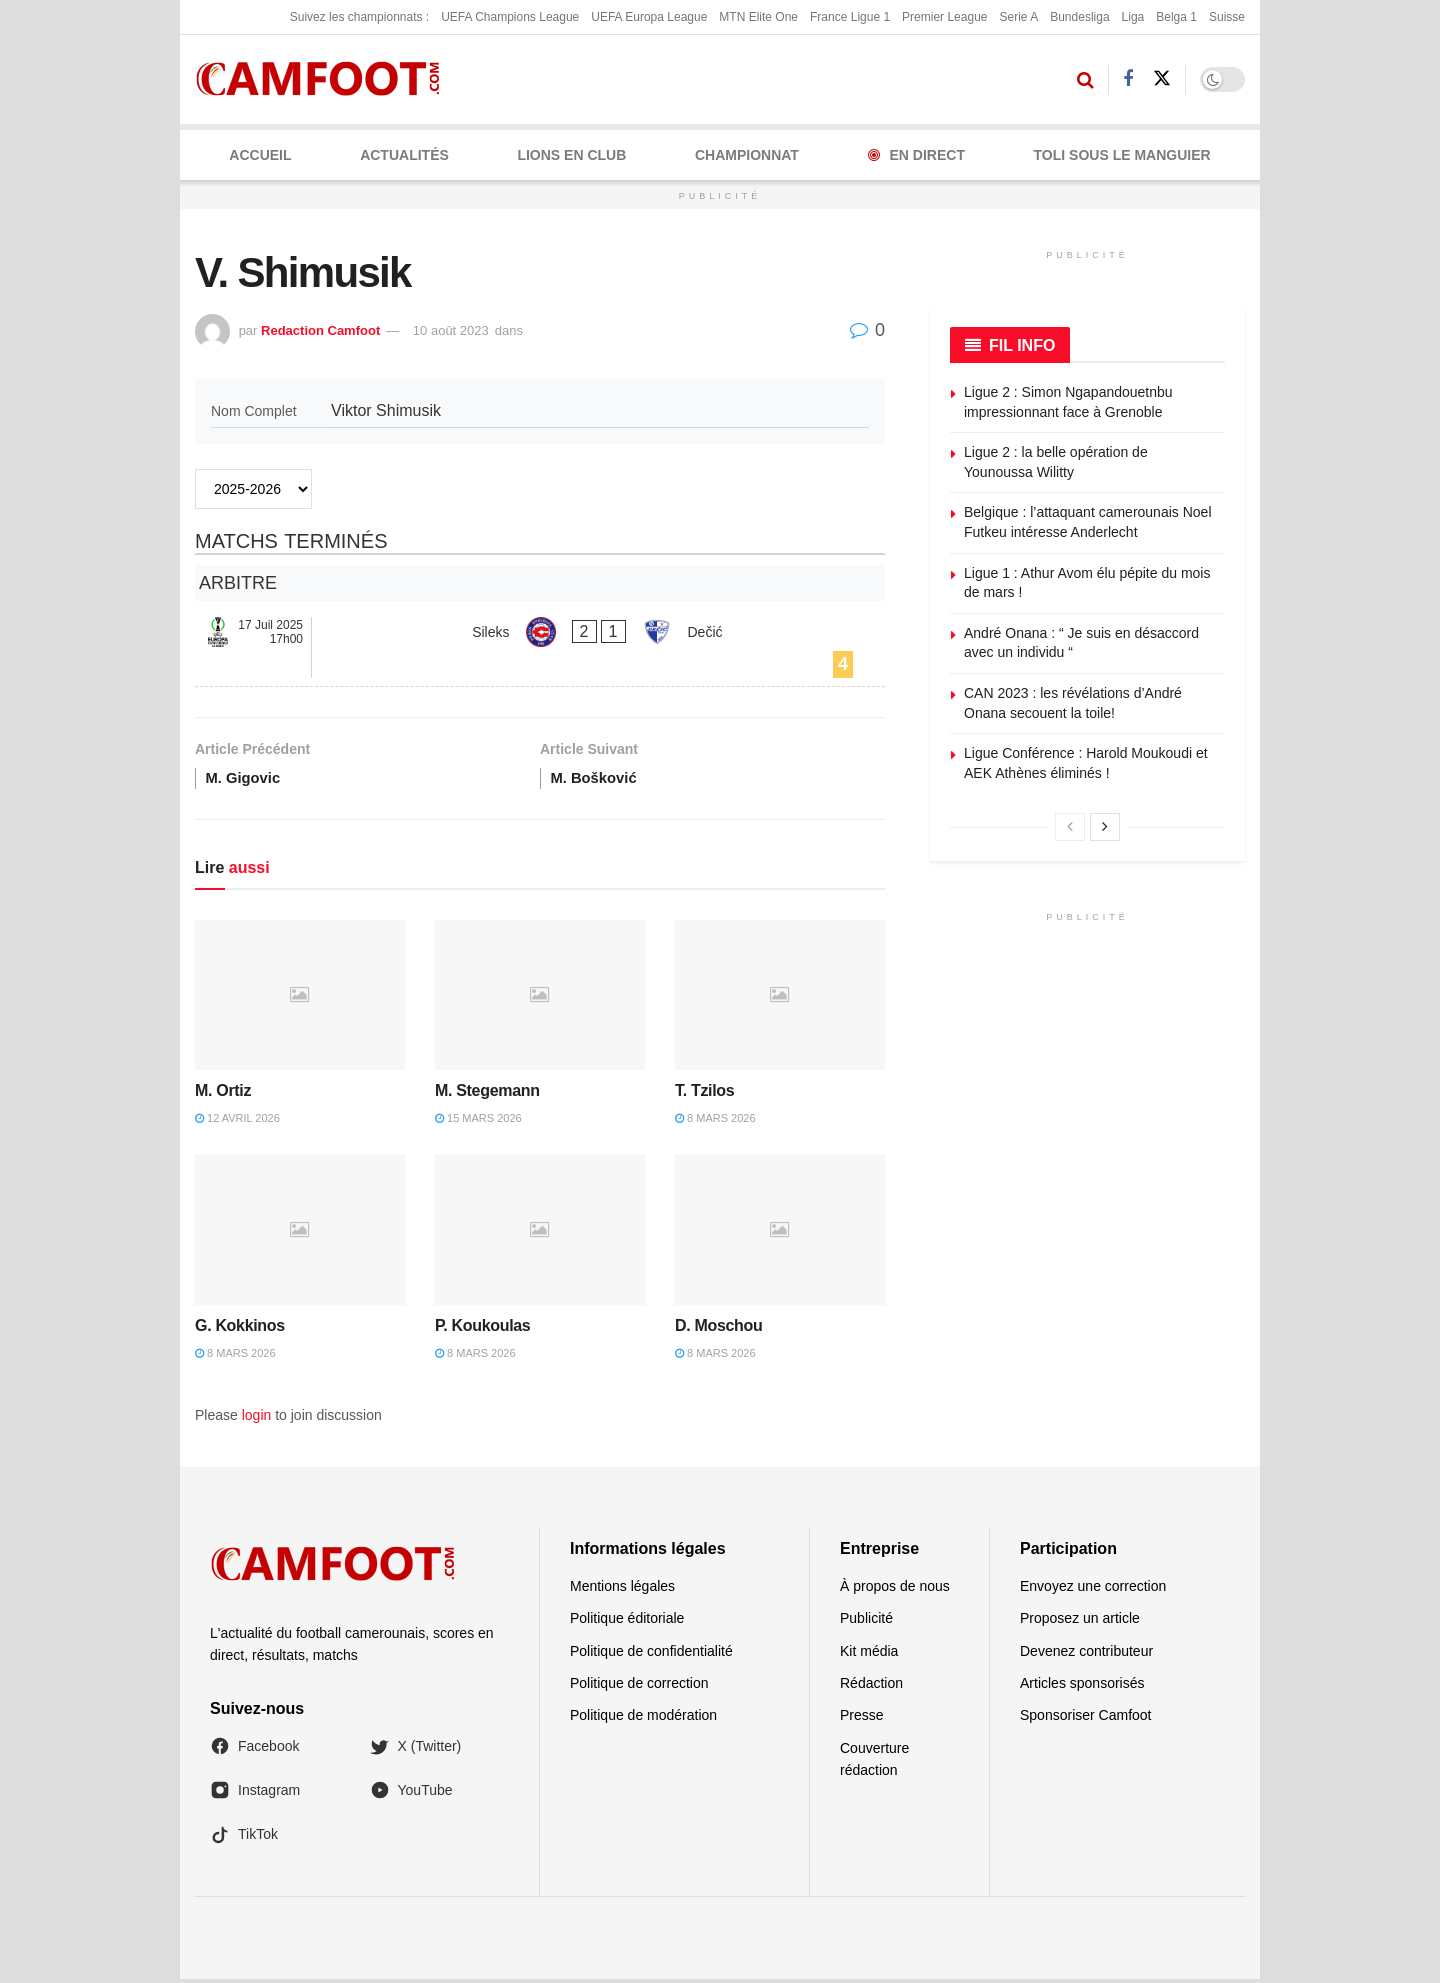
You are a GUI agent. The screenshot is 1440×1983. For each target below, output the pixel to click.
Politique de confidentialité (651, 1654)
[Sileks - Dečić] (540, 647)
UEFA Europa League (649, 17)
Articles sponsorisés (1082, 1687)
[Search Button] (1085, 80)
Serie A (1018, 17)
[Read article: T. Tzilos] (780, 998)
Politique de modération (643, 1719)
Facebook (254, 1750)
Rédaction (871, 1687)
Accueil (260, 155)
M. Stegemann (487, 1094)
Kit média (869, 1654)
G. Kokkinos (240, 1328)
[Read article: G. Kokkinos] (300, 1233)
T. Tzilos (704, 1094)
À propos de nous (895, 1590)
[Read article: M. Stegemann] (540, 998)
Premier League (944, 17)
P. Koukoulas (482, 1328)
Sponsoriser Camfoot (1086, 1719)
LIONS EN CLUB (571, 155)
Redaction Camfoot (320, 330)
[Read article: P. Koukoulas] (540, 1233)
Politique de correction (639, 1687)
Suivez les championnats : (359, 17)
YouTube (411, 1794)
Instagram (255, 1794)
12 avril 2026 (237, 1122)
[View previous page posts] (1070, 827)
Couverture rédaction (874, 1763)
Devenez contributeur (1086, 1654)
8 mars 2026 (715, 1122)
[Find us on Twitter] (1162, 79)
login (257, 1419)
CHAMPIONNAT (747, 155)
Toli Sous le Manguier (1122, 155)
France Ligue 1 (850, 17)
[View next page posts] (1105, 827)
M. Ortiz (223, 1094)
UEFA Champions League (510, 17)
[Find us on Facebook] (1128, 79)
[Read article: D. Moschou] (780, 1233)
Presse (862, 1719)
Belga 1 (1176, 17)
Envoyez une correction (1093, 1590)
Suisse (1227, 17)
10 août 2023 (451, 330)
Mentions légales (622, 1590)
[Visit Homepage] (324, 79)
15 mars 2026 (478, 1122)
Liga (1133, 17)
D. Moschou (718, 1328)
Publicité (866, 1622)
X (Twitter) (416, 1750)
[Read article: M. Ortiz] (300, 998)
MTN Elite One (758, 17)
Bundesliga (1079, 17)
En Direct (916, 155)
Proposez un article (1080, 1622)
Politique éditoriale (627, 1622)
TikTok (244, 1838)
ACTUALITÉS (404, 155)
